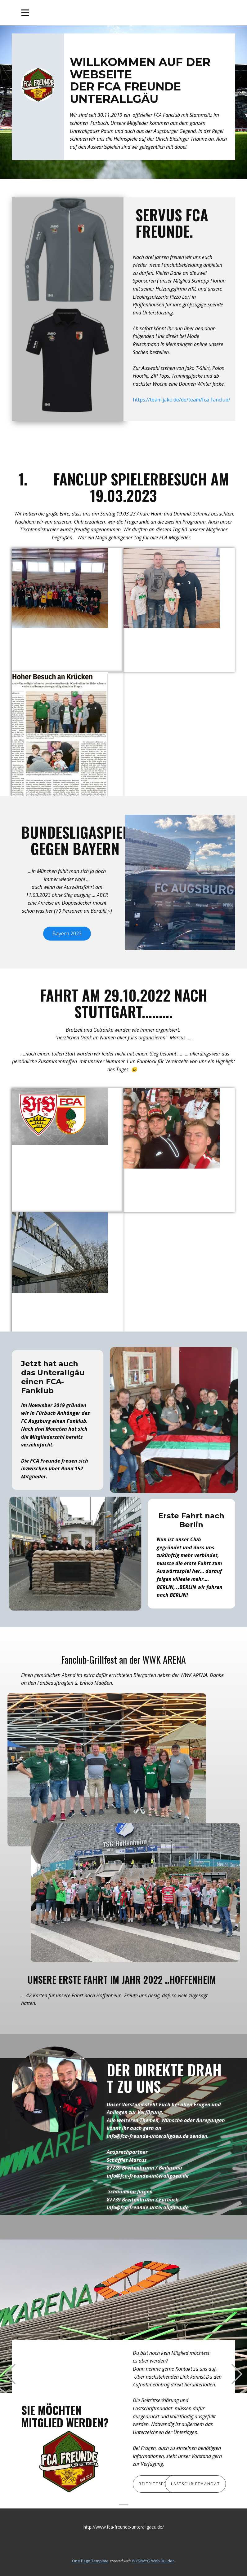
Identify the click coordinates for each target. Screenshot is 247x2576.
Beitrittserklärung (163, 2483)
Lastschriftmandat (195, 2483)
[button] (10, 2374)
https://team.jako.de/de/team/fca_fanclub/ (181, 399)
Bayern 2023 (67, 933)
